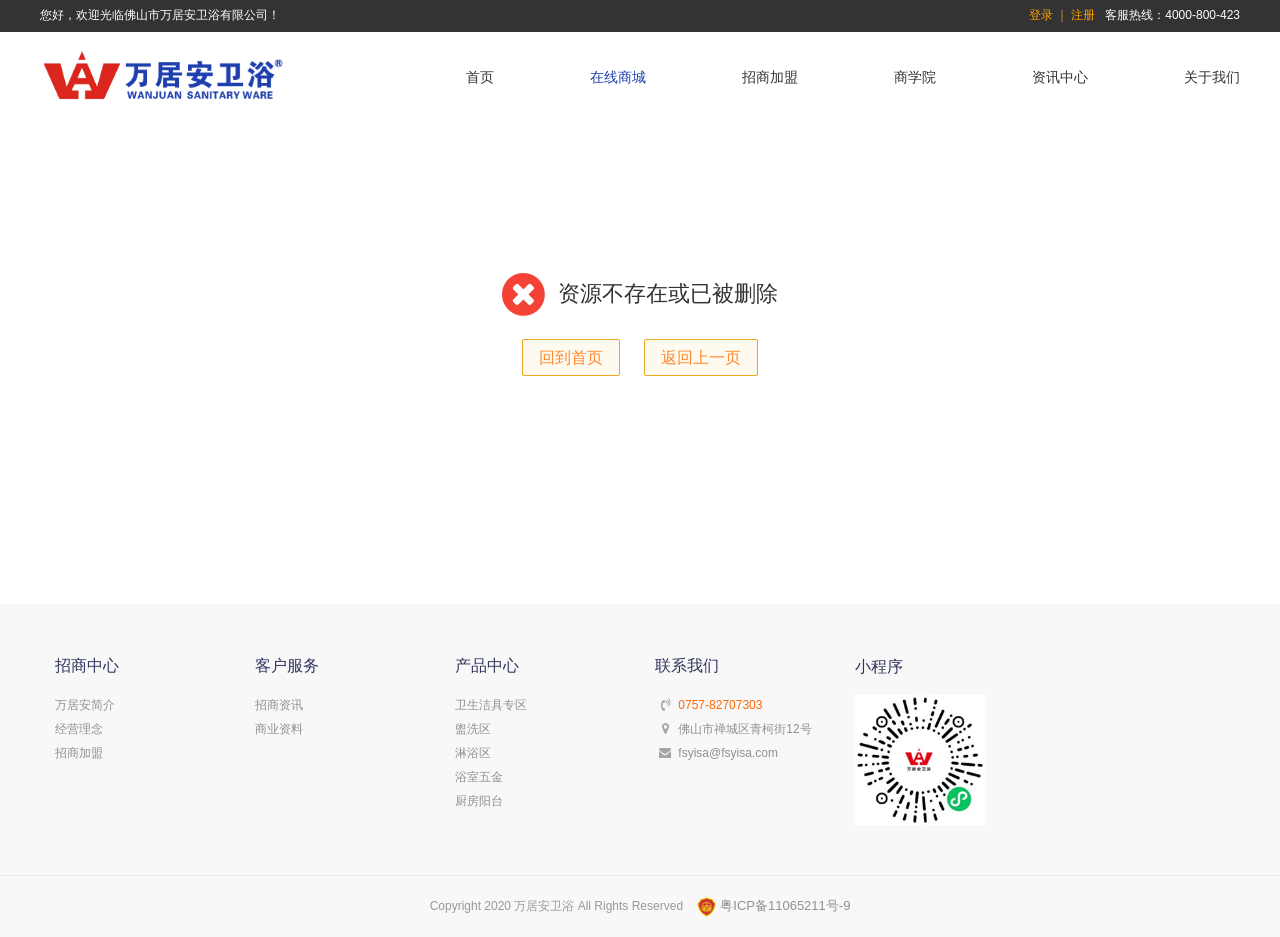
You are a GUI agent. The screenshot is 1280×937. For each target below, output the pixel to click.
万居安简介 (85, 705)
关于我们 (1212, 77)
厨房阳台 (479, 801)
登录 (1041, 15)
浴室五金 (479, 777)
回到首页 (571, 357)
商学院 (915, 77)
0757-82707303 (720, 705)
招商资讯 (279, 705)
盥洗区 (473, 729)
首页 (480, 77)
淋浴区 (473, 753)
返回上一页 (701, 357)
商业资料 (279, 729)
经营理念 (79, 729)
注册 (1083, 15)
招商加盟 (770, 77)
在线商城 (618, 77)
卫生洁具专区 (491, 705)
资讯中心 (1060, 77)
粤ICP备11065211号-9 (774, 905)
